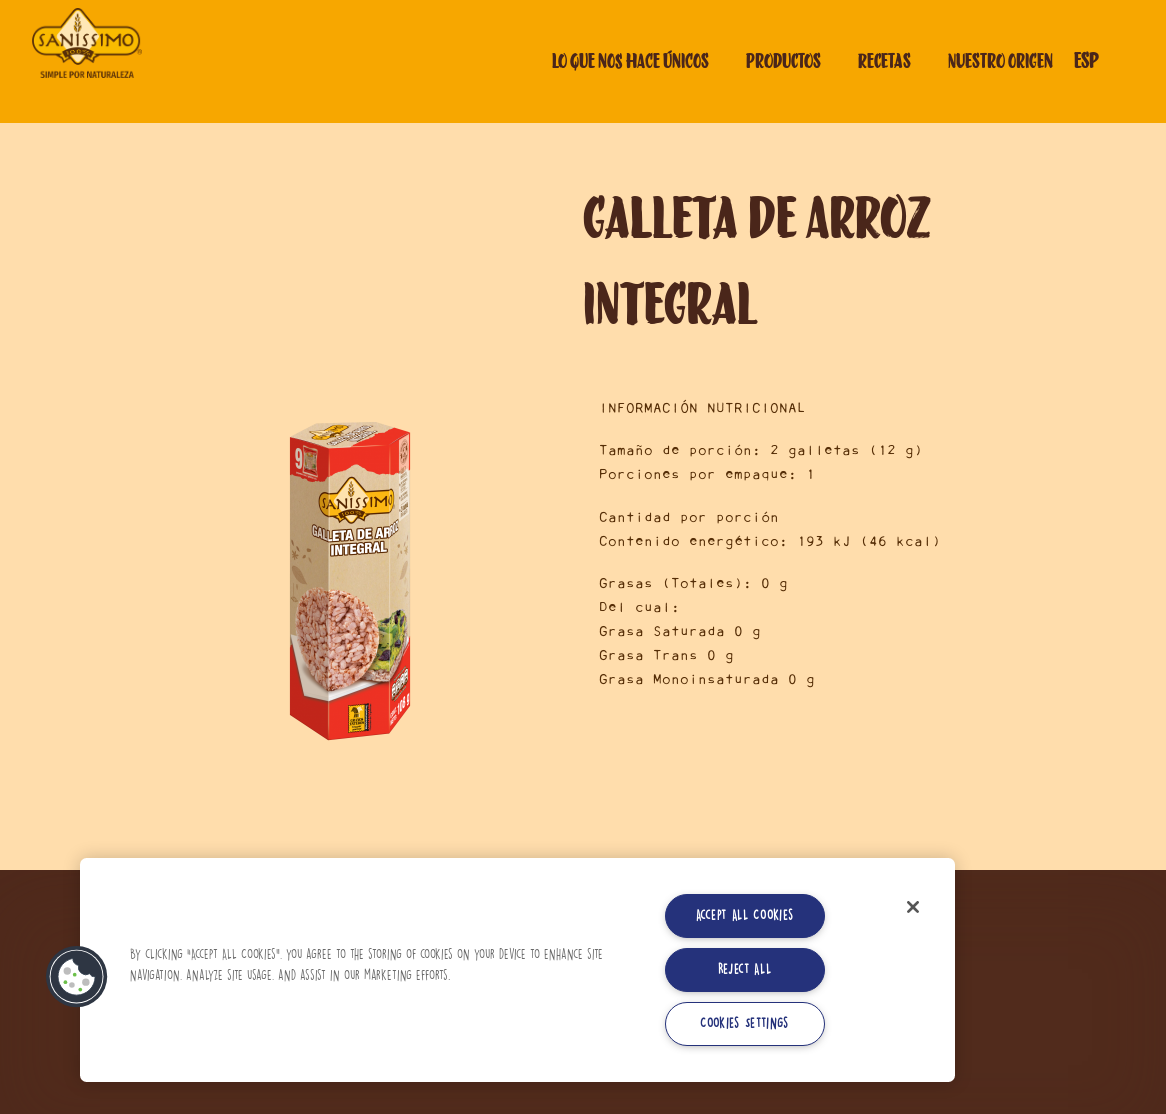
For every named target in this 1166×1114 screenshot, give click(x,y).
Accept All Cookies (745, 915)
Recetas (884, 61)
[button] (77, 977)
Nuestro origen (1000, 61)
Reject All (745, 969)
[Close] (913, 907)
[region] (517, 970)
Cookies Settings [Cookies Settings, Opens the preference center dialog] (744, 1023)
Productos (783, 61)
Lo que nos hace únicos (630, 61)
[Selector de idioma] (1103, 61)
